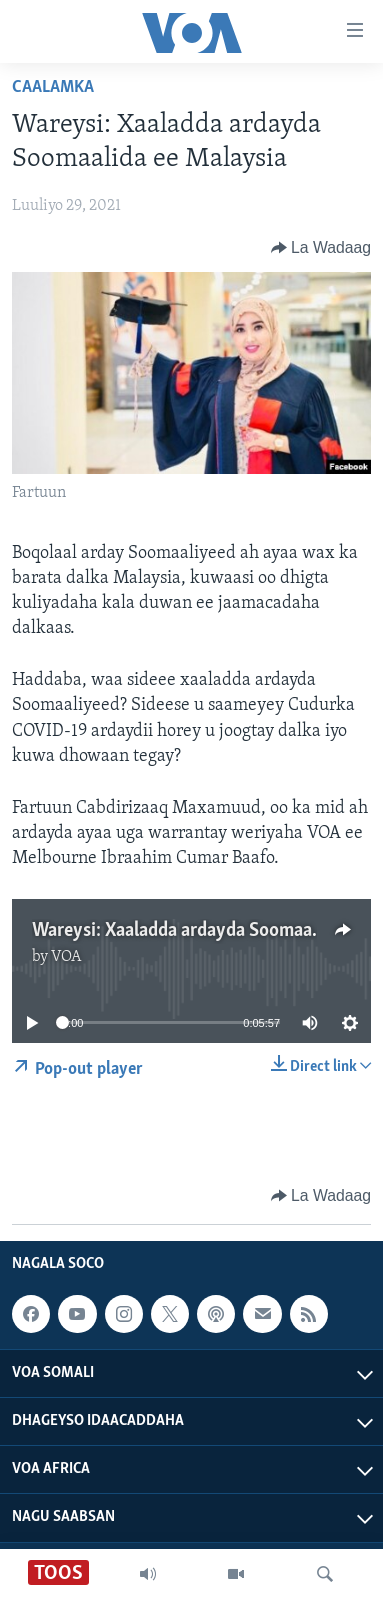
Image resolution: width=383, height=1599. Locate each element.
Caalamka (53, 87)
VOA (66, 957)
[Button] (321, 248)
